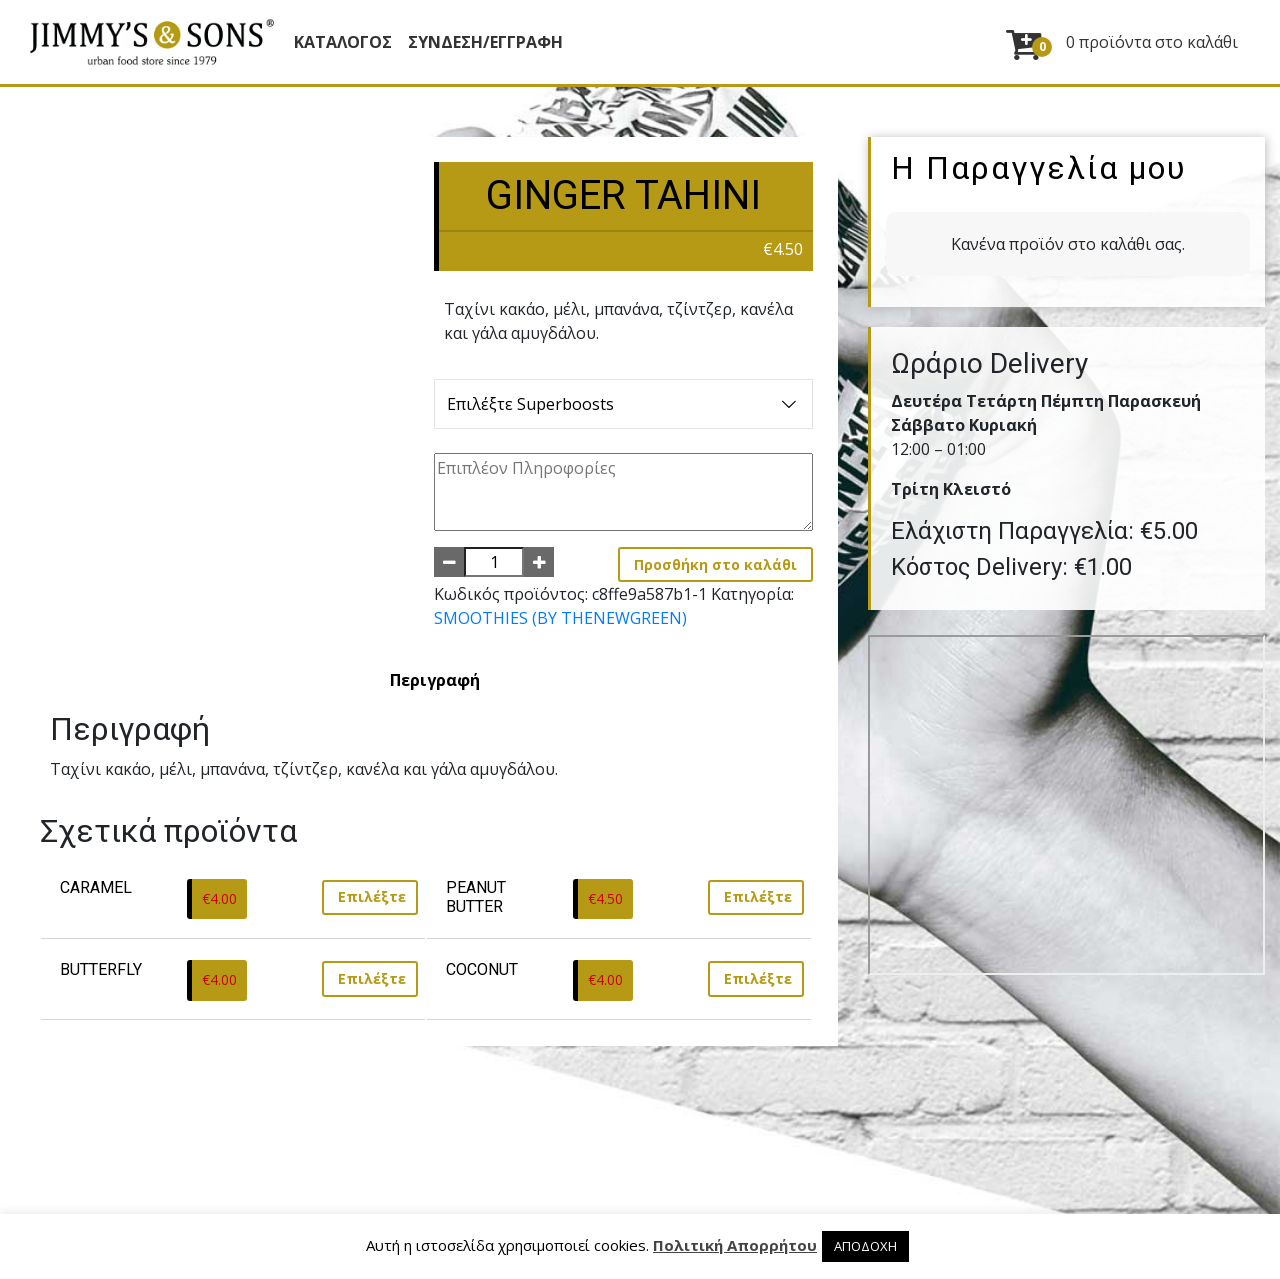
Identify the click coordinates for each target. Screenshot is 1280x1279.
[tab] (435, 680)
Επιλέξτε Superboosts (623, 404)
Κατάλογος (343, 42)
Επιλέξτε (372, 896)
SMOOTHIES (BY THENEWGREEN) (560, 618)
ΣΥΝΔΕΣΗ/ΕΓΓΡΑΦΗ (485, 42)
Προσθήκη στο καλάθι (715, 564)
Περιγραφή (435, 680)
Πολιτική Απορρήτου (735, 1245)
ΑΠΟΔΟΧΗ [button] (865, 1246)
